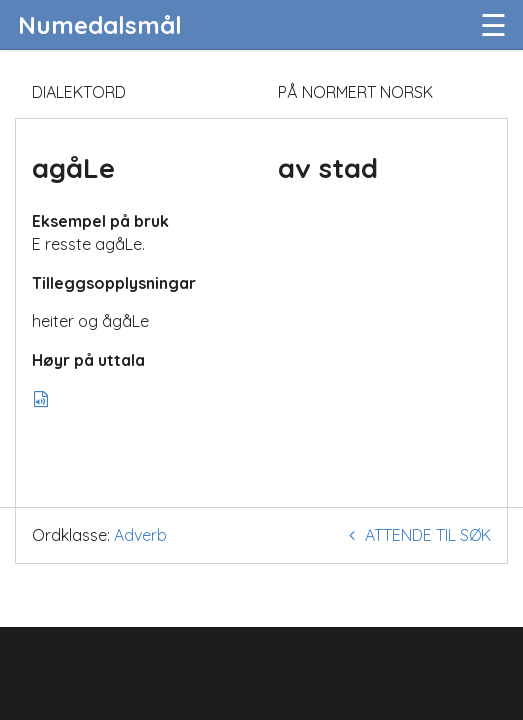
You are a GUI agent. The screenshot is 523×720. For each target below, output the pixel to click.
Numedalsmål (100, 25)
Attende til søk (416, 535)
